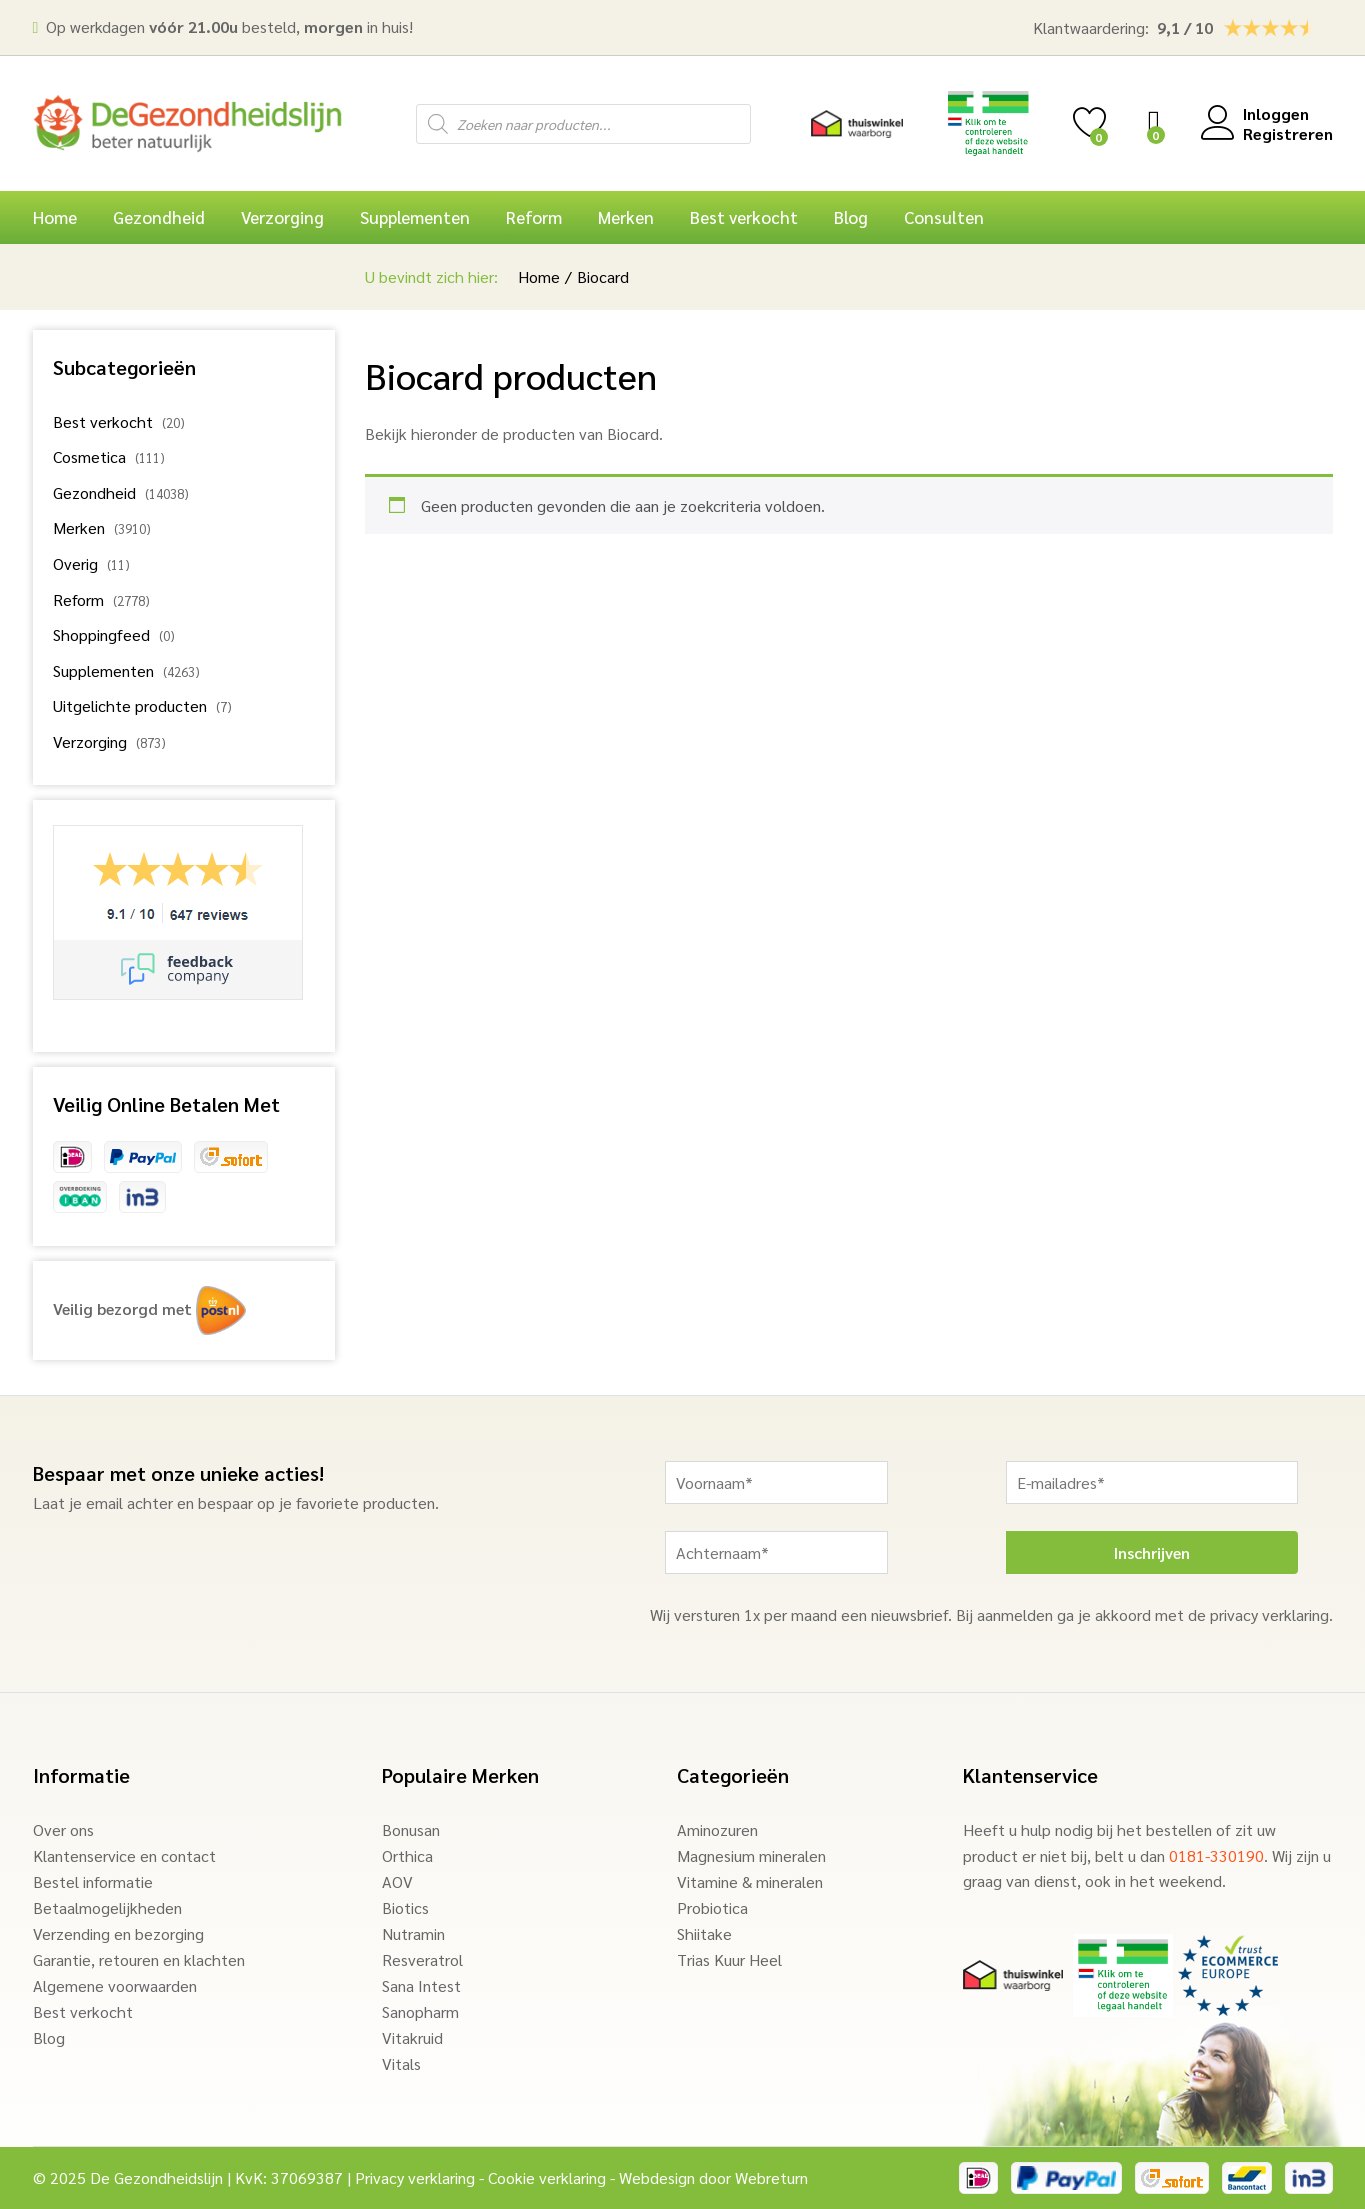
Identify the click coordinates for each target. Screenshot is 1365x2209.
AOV (397, 1881)
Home (55, 217)
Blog (851, 217)
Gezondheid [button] (159, 217)
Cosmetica (89, 456)
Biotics (405, 1907)
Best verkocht (744, 217)
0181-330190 (1216, 1855)
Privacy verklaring (415, 2177)
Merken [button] (626, 217)
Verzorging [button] (282, 217)
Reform (78, 599)
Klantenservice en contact (124, 1855)
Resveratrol (422, 1959)
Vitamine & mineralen (750, 1881)
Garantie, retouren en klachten (139, 1959)
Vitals (401, 2063)
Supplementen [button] (415, 217)
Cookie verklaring (547, 2177)
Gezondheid (94, 492)
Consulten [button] (944, 217)
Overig (75, 563)
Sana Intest (421, 1985)
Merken (79, 527)
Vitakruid (412, 2037)
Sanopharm (420, 2011)
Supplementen (103, 670)
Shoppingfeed (101, 634)
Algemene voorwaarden (115, 1985)
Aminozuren (717, 1829)
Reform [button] (534, 217)
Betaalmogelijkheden (107, 1907)
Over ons (63, 1829)
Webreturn (771, 2177)
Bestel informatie (93, 1881)
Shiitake (704, 1933)
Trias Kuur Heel (729, 1959)
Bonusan (411, 1829)
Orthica (407, 1855)
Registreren (1288, 133)
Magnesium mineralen (751, 1855)
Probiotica (712, 1907)
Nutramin (413, 1933)
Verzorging (90, 741)
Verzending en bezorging (118, 1933)
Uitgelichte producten (130, 705)
